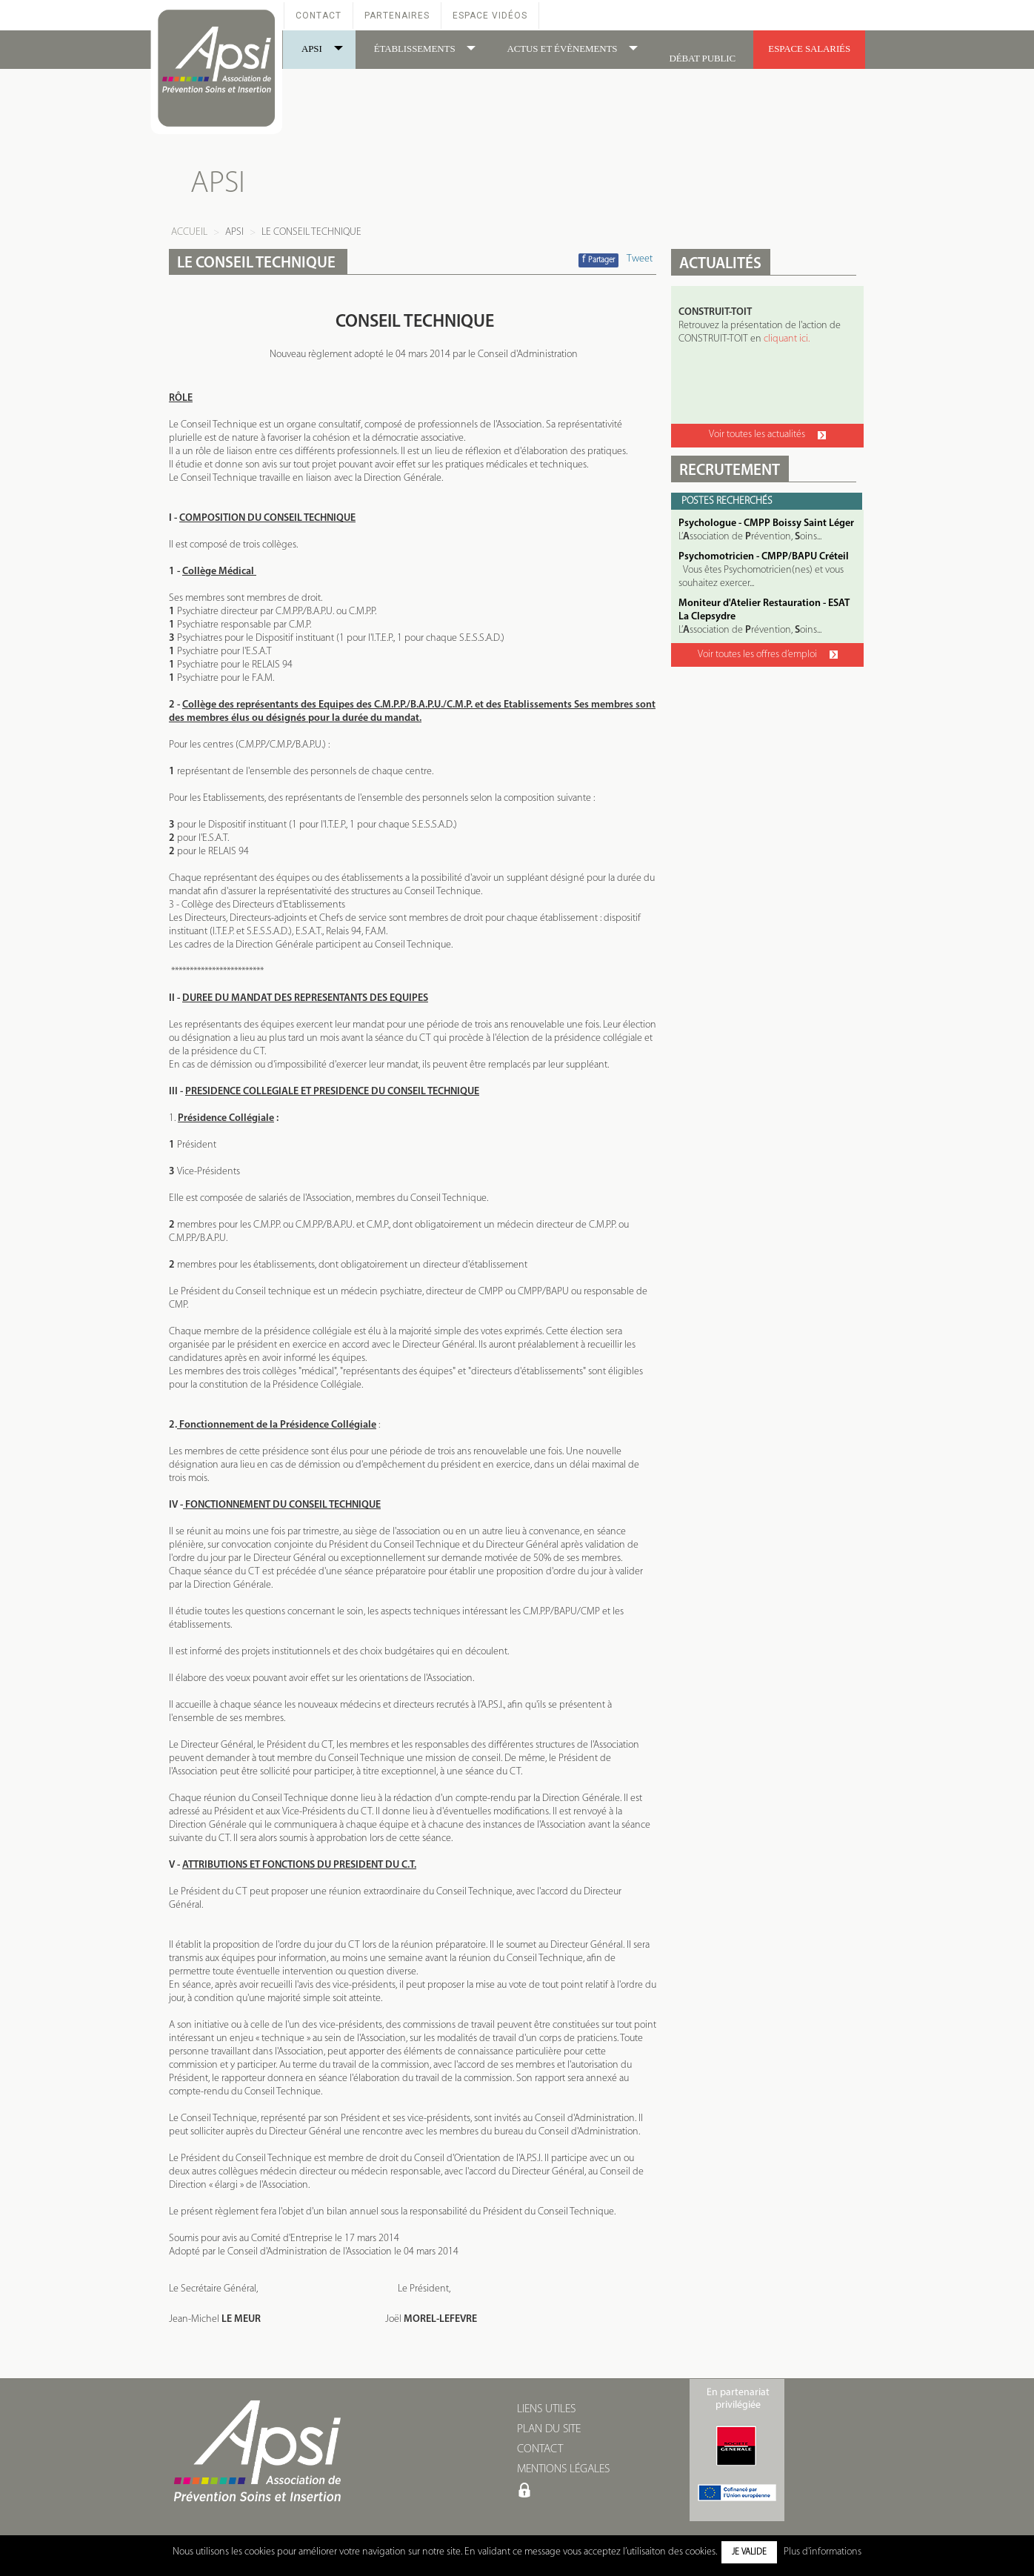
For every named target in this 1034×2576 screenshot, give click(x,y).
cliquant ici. (787, 339)
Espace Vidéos (490, 15)
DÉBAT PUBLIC (702, 58)
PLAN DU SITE (549, 2429)
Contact (318, 15)
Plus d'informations (822, 2551)
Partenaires (397, 15)
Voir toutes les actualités (767, 434)
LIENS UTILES (546, 2409)
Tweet (640, 258)
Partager (598, 259)
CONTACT (540, 2449)
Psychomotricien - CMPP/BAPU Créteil (763, 556)
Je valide (749, 2552)
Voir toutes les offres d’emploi (768, 654)
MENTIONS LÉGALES (563, 2469)
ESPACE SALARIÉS (809, 48)
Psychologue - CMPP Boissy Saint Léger (766, 523)
